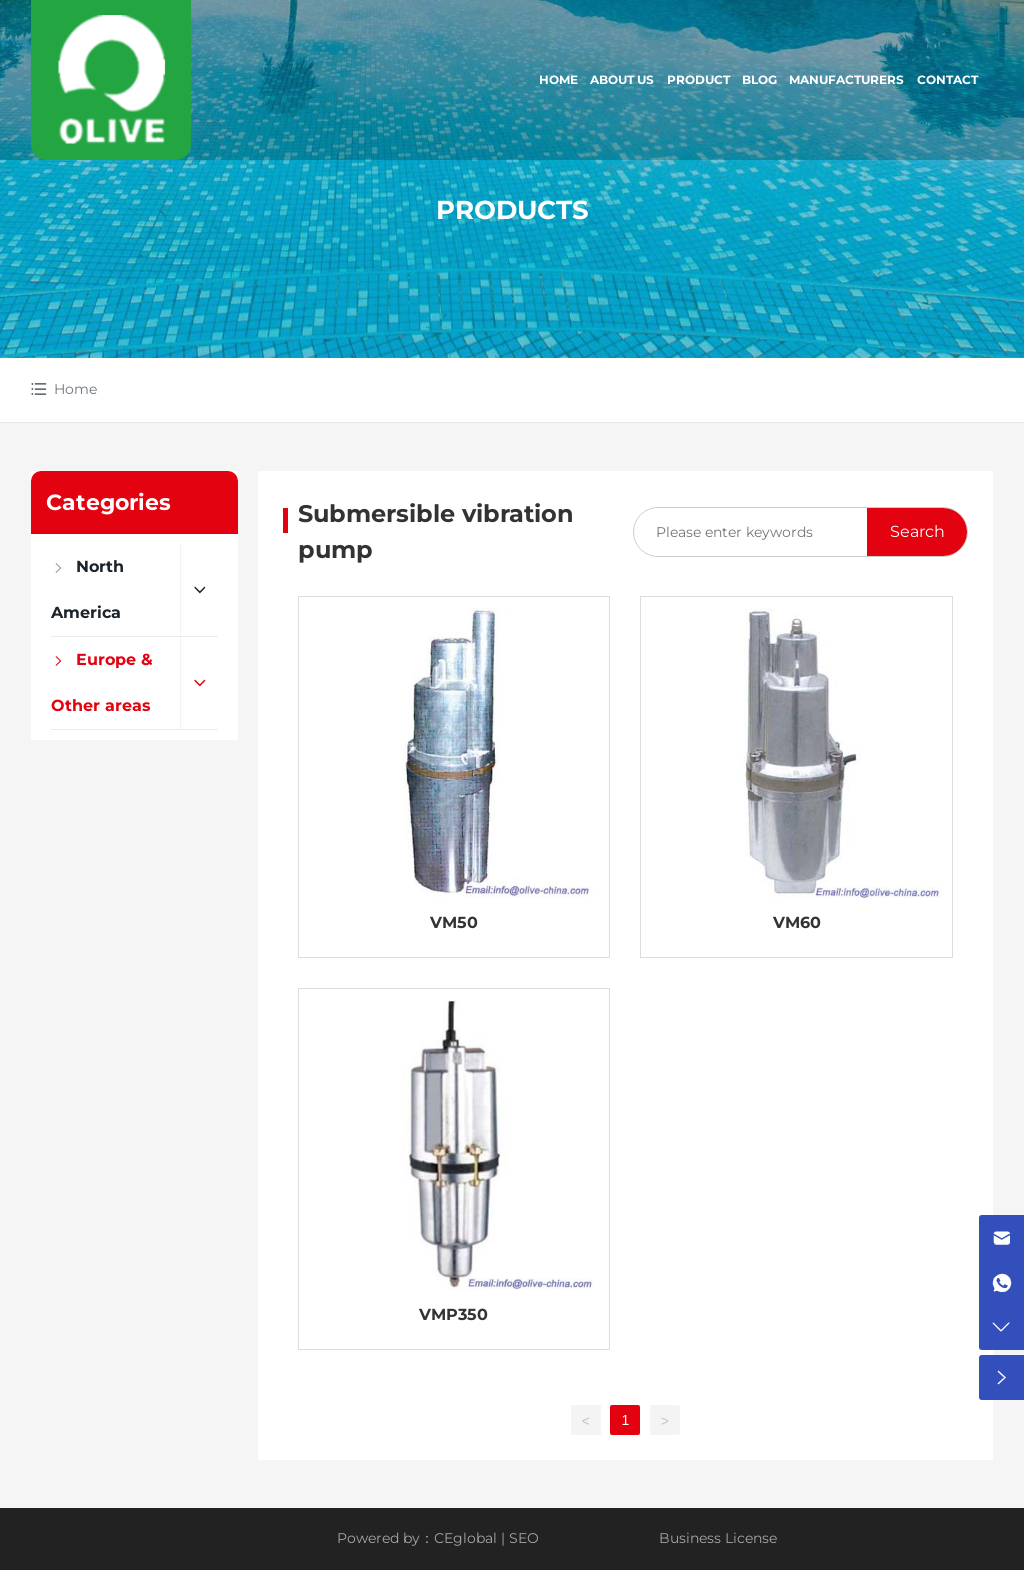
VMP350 (453, 1314)
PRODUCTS (512, 210)
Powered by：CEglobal (417, 1538)
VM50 (454, 922)
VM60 (797, 922)
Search (917, 531)
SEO (524, 1538)
